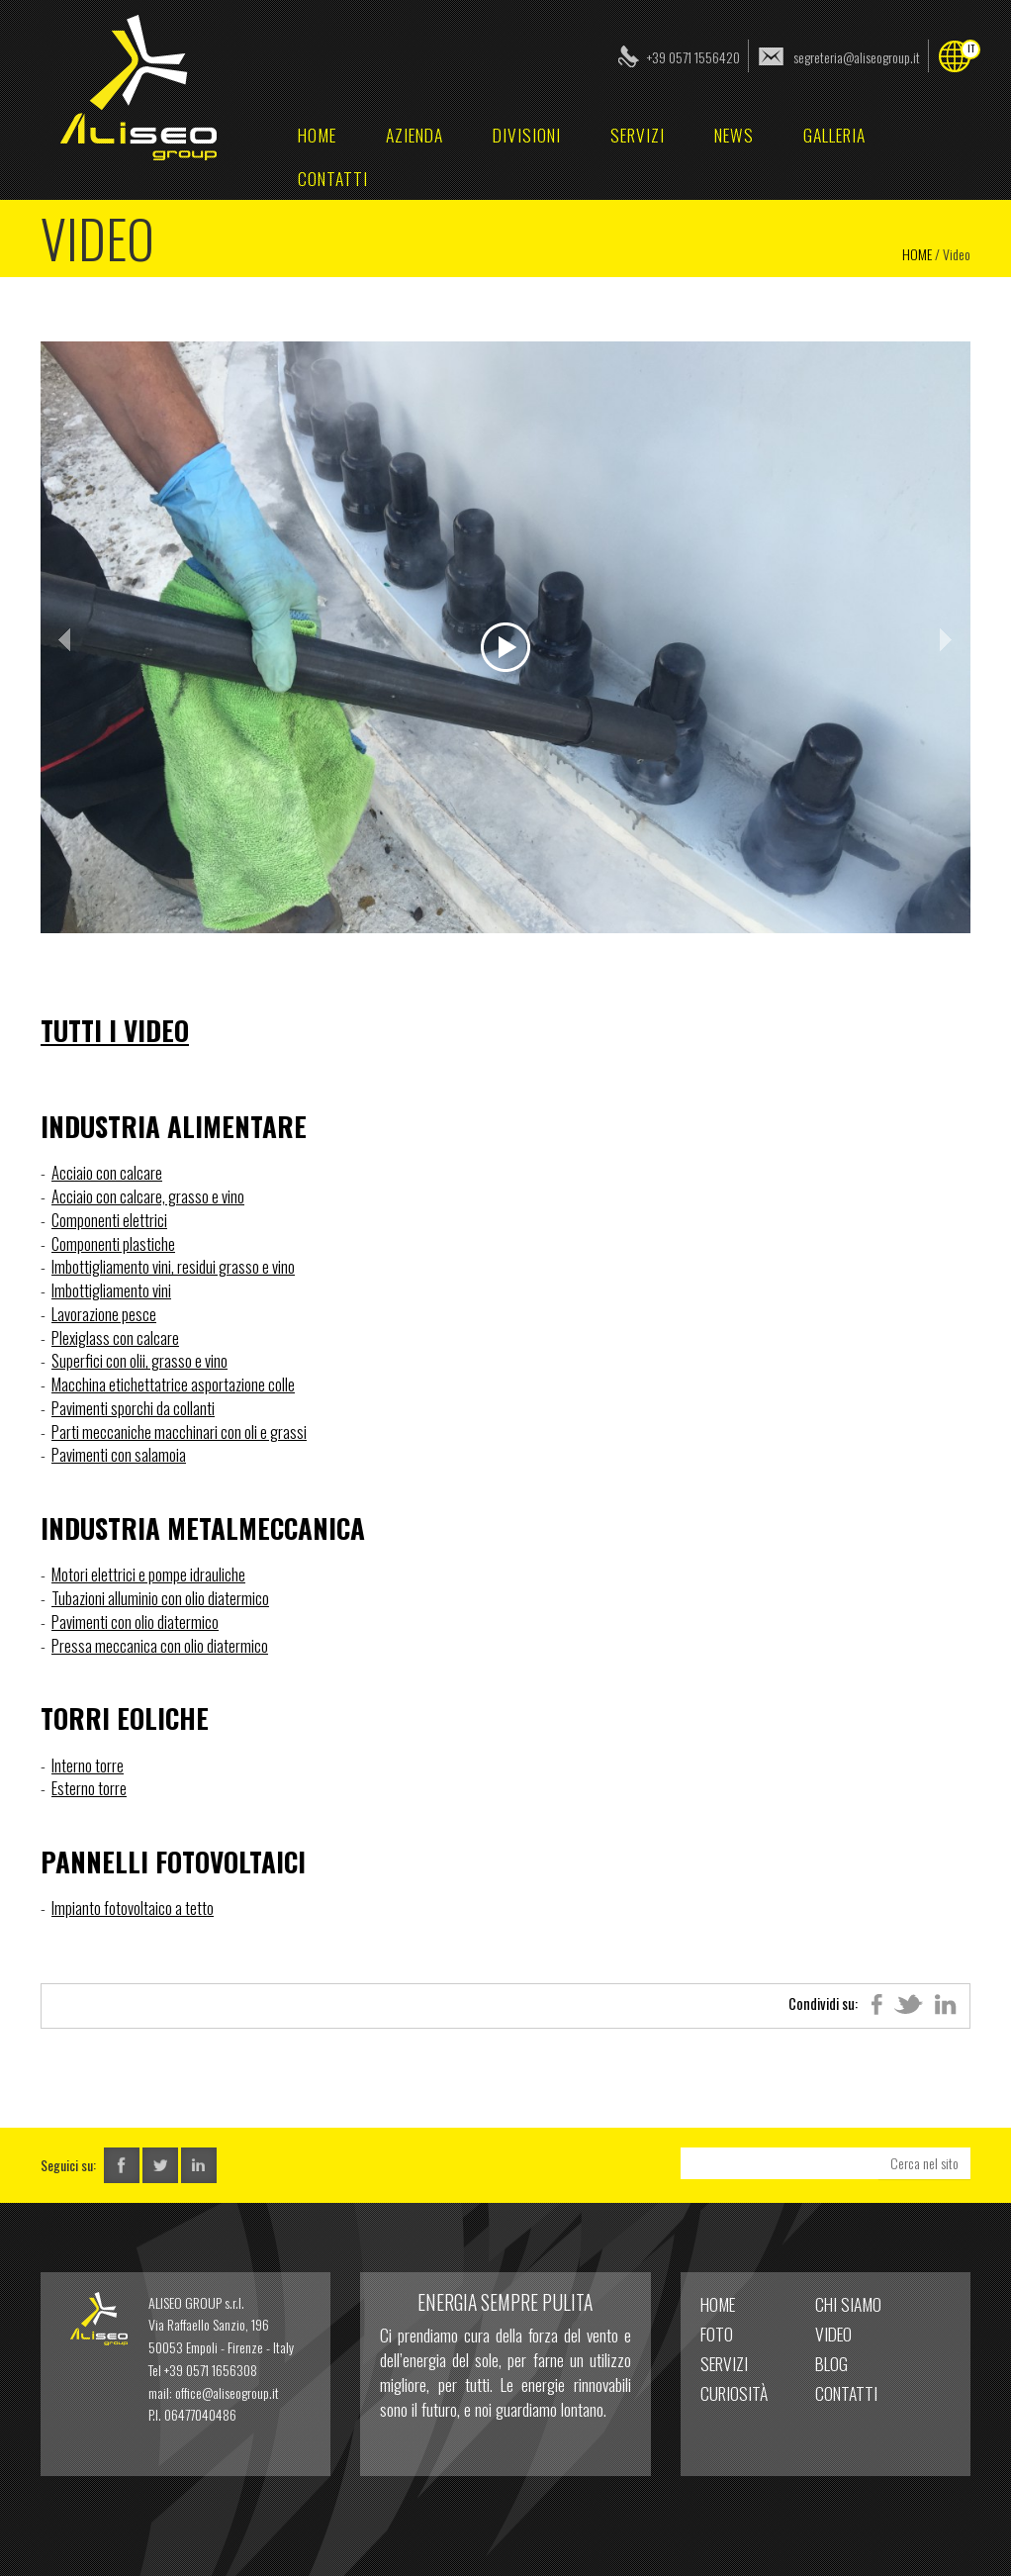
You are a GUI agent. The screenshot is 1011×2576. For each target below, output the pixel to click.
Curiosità (734, 2393)
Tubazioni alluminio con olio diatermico (160, 1597)
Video (833, 2333)
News (734, 134)
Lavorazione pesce (103, 1313)
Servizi (637, 134)
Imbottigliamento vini (111, 1290)
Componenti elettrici (109, 1219)
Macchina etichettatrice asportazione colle (173, 1384)
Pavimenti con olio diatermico (135, 1621)
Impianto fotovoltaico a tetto (132, 1907)
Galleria (834, 134)
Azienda (414, 134)
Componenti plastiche (113, 1243)
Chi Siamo (848, 2304)
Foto (716, 2333)
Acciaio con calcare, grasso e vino (147, 1196)
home (317, 134)
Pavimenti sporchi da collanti (133, 1407)
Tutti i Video (115, 1030)
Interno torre (87, 1765)
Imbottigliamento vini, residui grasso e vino (173, 1266)
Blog (831, 2363)
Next (945, 639)
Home (917, 253)
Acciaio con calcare (106, 1172)
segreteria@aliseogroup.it (856, 57)
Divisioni (527, 134)
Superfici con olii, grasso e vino (139, 1360)
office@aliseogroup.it (227, 2392)
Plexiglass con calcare (115, 1337)
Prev (66, 639)
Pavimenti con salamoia (118, 1454)
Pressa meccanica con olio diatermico (159, 1645)
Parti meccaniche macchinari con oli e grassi (179, 1431)
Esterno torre (89, 1787)
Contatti (333, 178)
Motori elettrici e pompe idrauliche (148, 1574)
